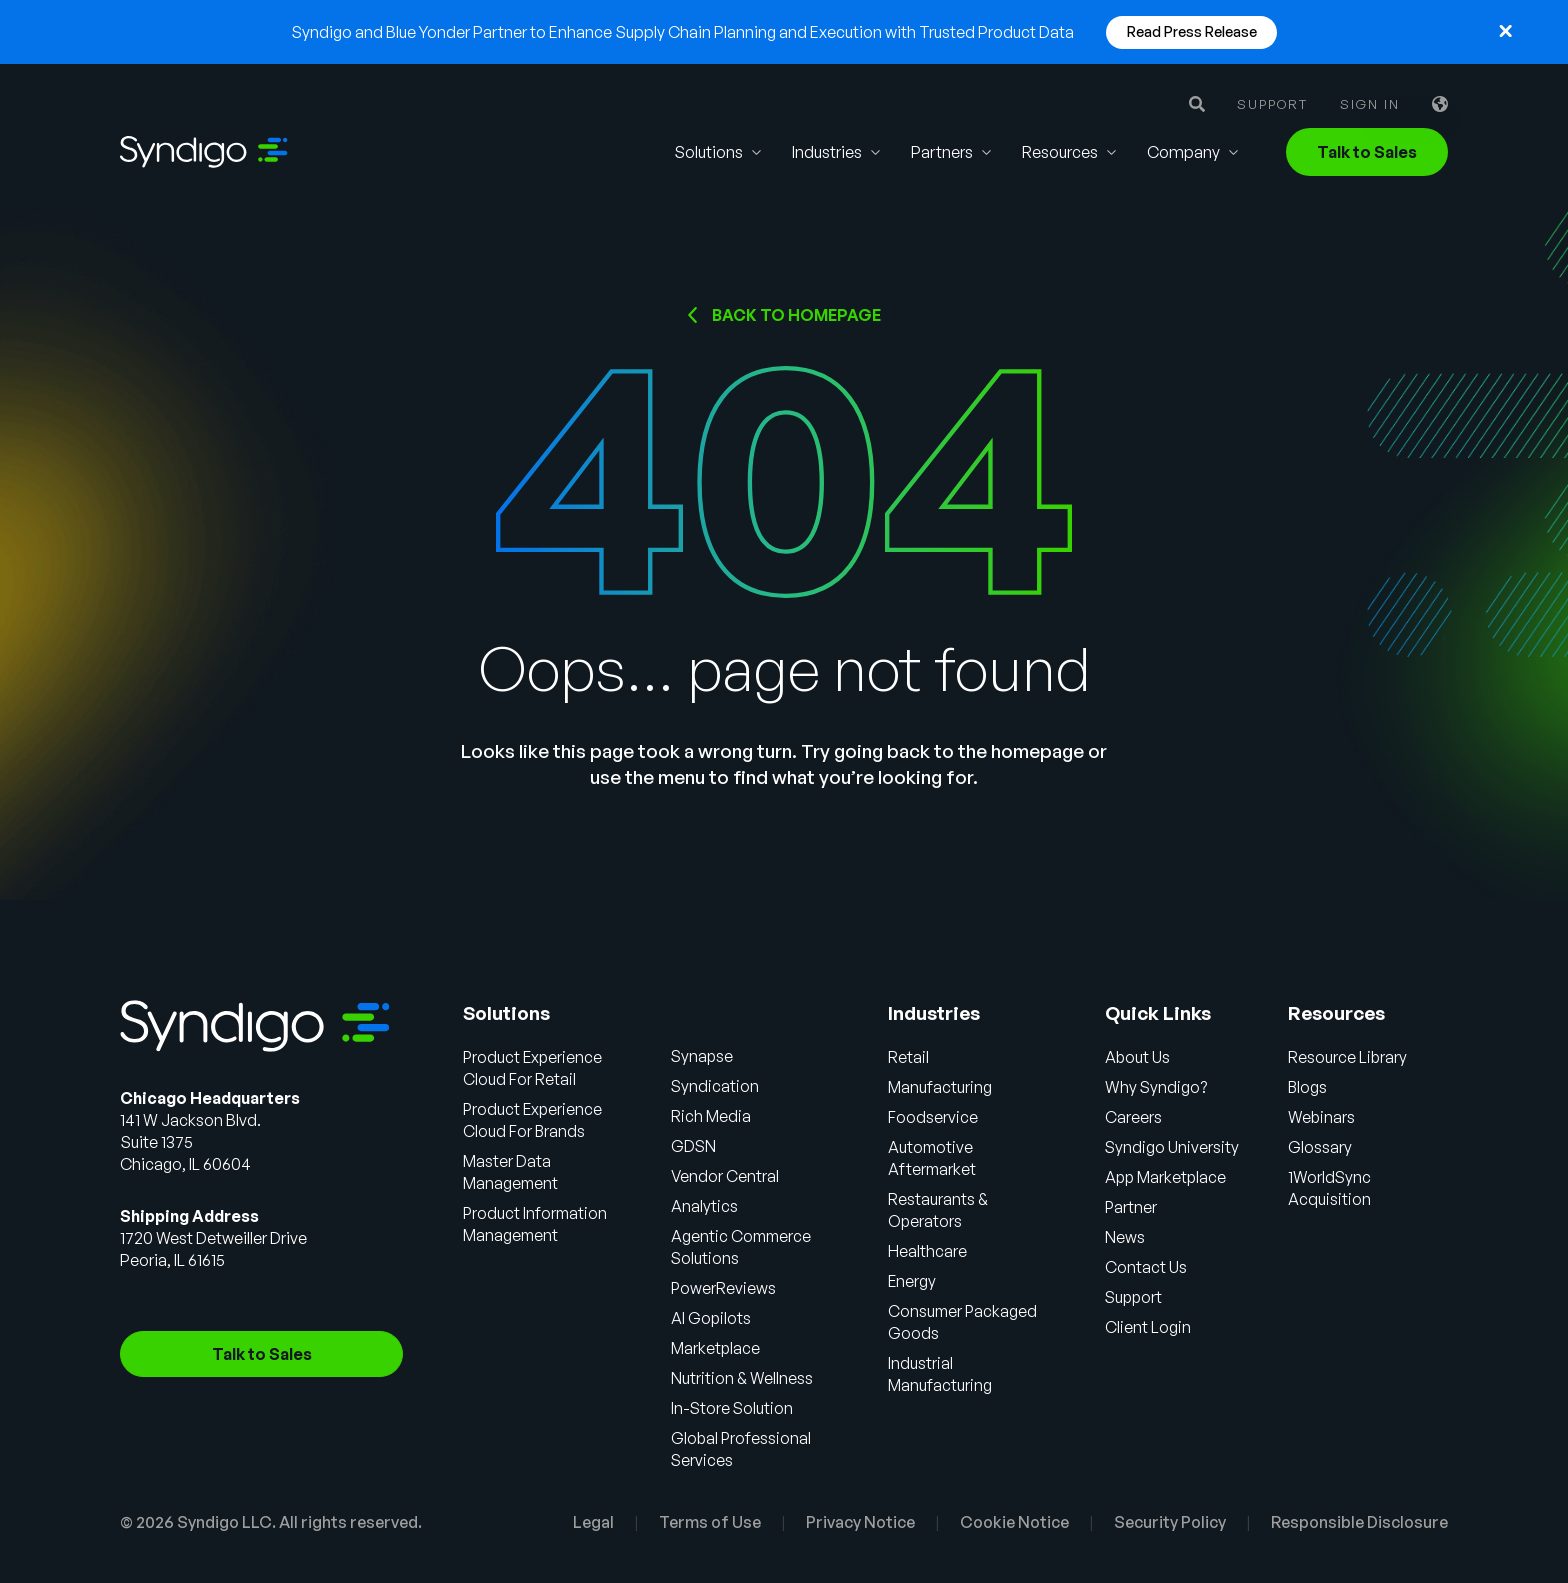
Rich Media (712, 1116)
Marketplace (717, 1348)
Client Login (1148, 1327)
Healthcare (928, 1251)
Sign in (1370, 104)
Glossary (1321, 1147)
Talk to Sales (1367, 152)
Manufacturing (941, 1087)
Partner (1132, 1207)
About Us (1138, 1057)
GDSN (695, 1146)
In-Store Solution (734, 1408)
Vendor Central (726, 1176)
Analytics (705, 1206)
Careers (1133, 1117)
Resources (1060, 152)
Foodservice (934, 1117)
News (1125, 1237)
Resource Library (1349, 1057)
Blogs (1309, 1087)
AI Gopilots (712, 1318)
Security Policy (1170, 1522)
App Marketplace (1167, 1177)
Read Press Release (1192, 31)
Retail (909, 1057)
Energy (913, 1281)
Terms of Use (710, 1522)
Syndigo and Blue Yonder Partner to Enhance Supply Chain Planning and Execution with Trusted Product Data (682, 32)
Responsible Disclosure (1359, 1522)
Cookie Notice (1014, 1522)
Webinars (1323, 1117)
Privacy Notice (860, 1522)
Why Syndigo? (1156, 1087)
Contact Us (1146, 1267)
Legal (593, 1522)
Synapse (704, 1056)
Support (1272, 104)
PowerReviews (725, 1288)
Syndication (716, 1086)
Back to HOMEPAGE (796, 315)
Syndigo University (1172, 1147)
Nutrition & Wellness (743, 1378)
